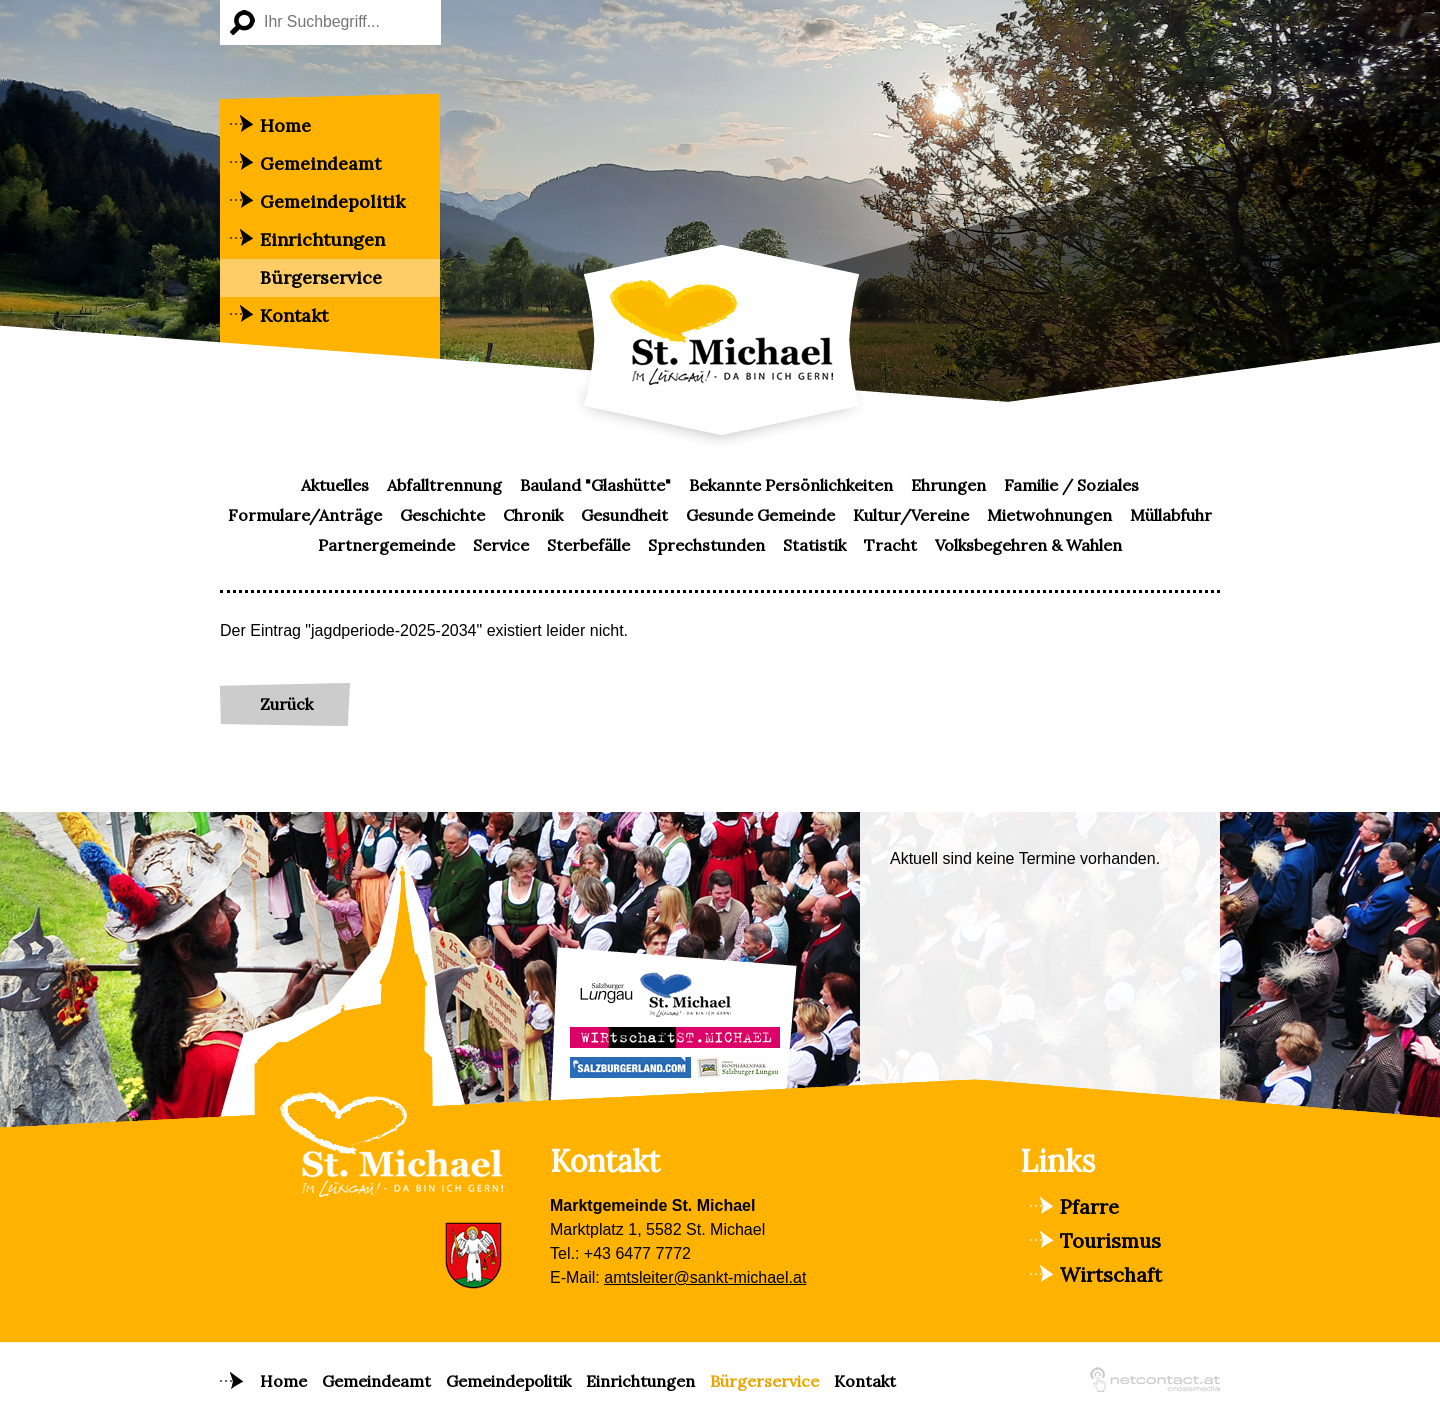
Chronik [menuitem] (533, 515)
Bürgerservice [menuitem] (321, 277)
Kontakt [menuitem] (294, 315)
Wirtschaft (1111, 1274)
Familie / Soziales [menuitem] (1071, 485)
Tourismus (1110, 1240)
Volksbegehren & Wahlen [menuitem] (1028, 545)
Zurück (286, 704)
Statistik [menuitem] (814, 545)
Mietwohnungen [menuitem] (1049, 515)
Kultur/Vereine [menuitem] (911, 515)
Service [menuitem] (501, 545)
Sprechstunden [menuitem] (706, 545)
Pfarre (1089, 1206)
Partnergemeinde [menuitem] (386, 545)
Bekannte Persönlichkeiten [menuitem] (791, 485)
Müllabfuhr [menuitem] (1171, 515)
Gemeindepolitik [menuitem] (332, 201)
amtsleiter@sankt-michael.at (705, 1277)
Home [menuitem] (285, 125)
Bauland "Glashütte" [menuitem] (595, 485)
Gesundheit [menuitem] (624, 515)
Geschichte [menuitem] (442, 515)
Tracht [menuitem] (890, 545)
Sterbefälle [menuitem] (588, 545)
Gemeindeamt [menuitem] (320, 163)
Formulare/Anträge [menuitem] (305, 515)
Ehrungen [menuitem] (948, 485)
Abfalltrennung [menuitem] (444, 485)
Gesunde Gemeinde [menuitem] (760, 515)
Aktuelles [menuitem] (335, 485)
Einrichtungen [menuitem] (322, 239)
